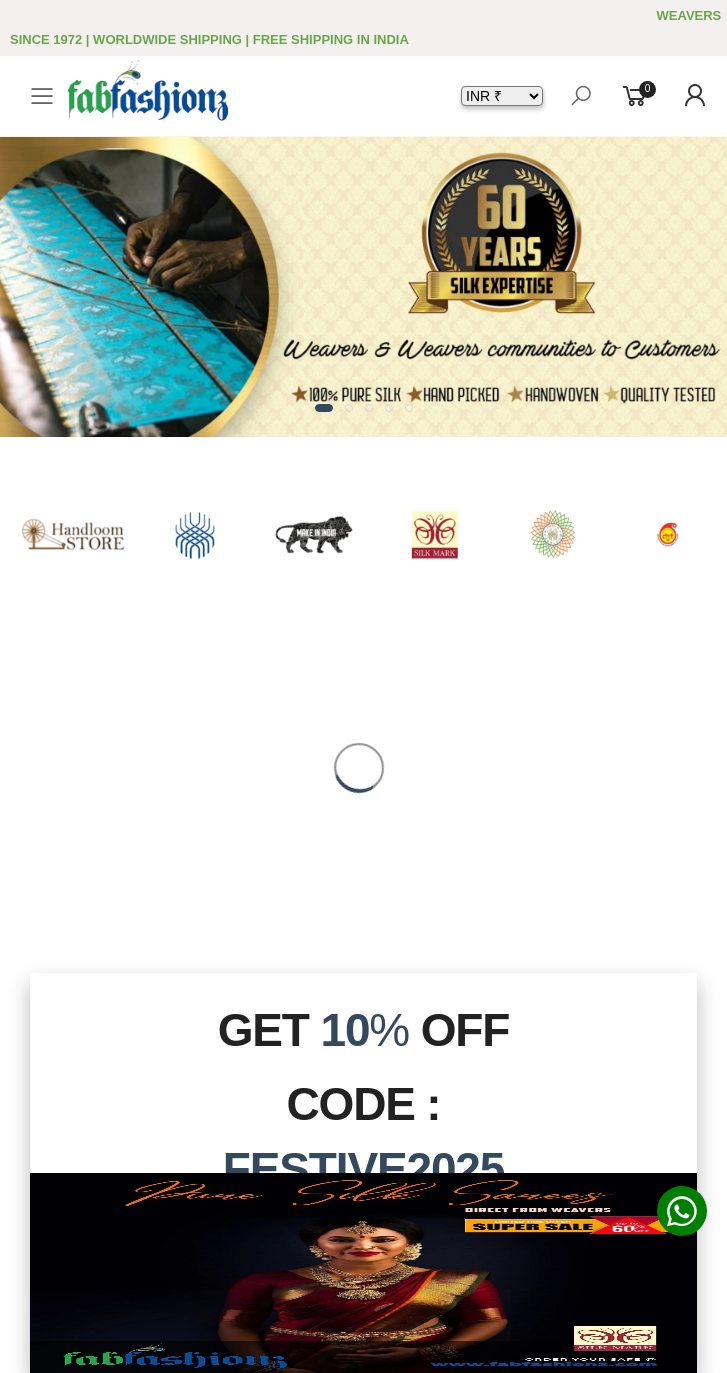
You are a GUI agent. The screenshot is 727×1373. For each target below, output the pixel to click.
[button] (324, 408)
